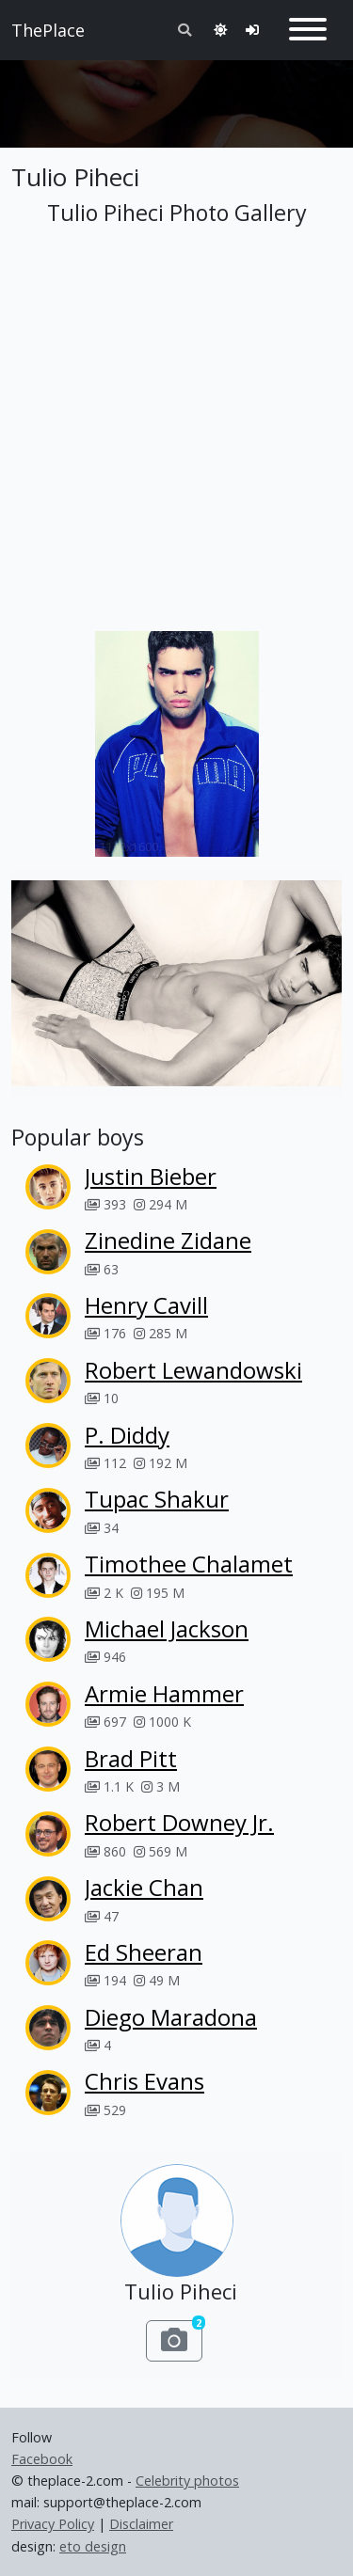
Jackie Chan (144, 1887)
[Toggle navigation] (308, 30)
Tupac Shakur (157, 1498)
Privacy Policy (52, 2524)
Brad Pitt (131, 1758)
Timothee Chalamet (189, 1563)
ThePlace (48, 30)
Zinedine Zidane (168, 1240)
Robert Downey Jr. (179, 1822)
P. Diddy (127, 1434)
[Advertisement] (176, 95)
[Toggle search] (184, 29)
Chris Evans (144, 2080)
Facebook (41, 2459)
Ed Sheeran (143, 1952)
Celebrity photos (187, 2480)
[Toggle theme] (220, 29)
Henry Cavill (146, 1304)
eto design (92, 2546)
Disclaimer (141, 2524)
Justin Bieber (151, 1176)
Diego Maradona (171, 2016)
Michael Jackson (167, 1628)
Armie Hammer (164, 1693)
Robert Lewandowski (193, 1369)
